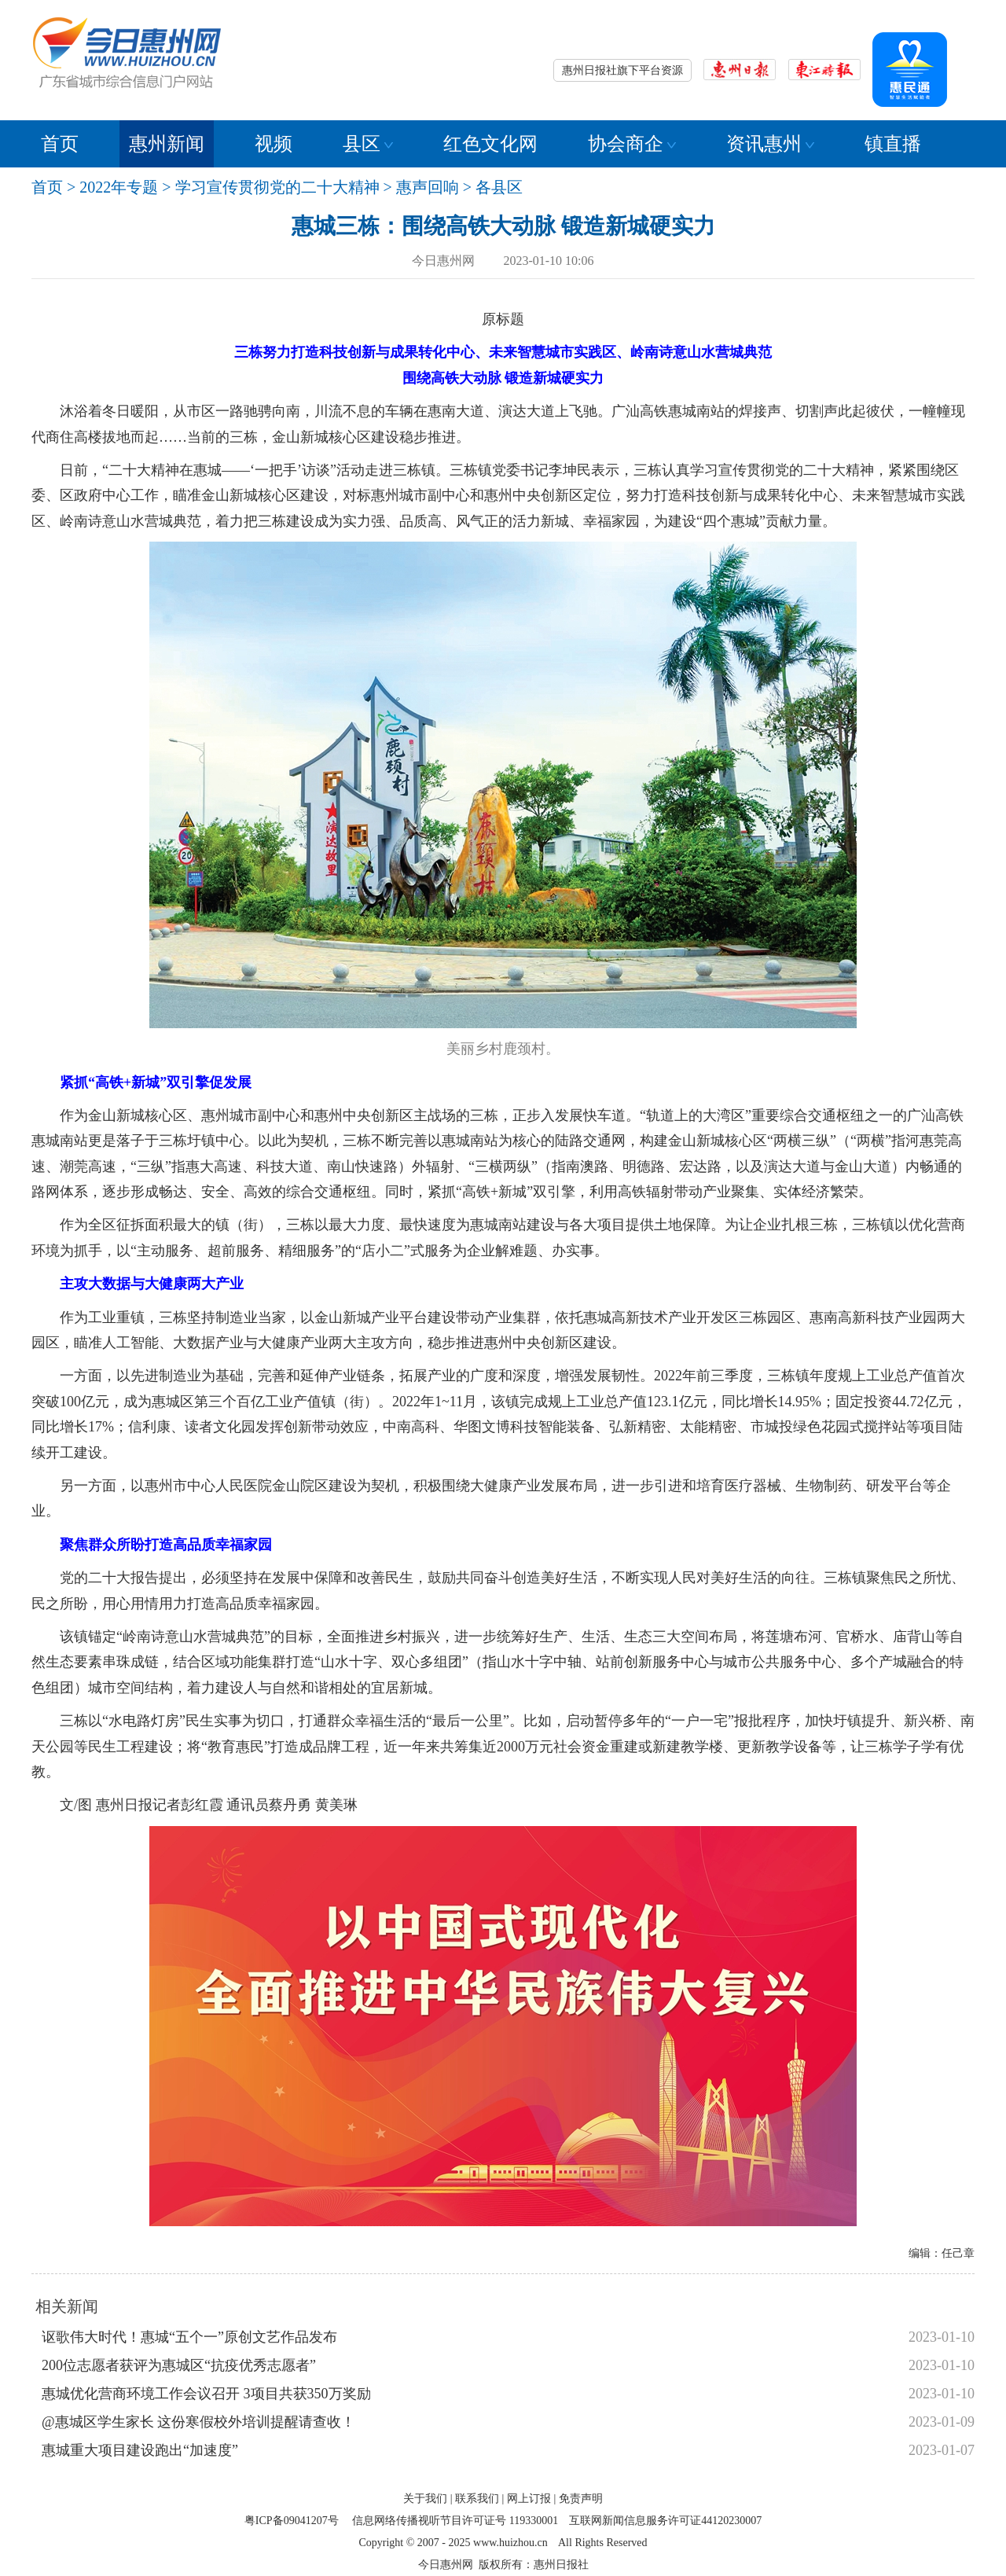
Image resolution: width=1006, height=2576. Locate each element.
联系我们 (477, 2498)
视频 (273, 144)
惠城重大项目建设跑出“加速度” (140, 2450)
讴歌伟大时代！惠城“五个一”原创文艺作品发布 (189, 2337)
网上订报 (529, 2498)
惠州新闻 (166, 144)
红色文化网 (490, 144)
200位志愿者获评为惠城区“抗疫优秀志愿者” (179, 2365)
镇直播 (893, 144)
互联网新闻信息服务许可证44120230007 (665, 2520)
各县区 (499, 187)
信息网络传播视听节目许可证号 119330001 (455, 2520)
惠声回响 (427, 187)
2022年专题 (118, 187)
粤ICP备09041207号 (291, 2520)
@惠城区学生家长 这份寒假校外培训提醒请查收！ (198, 2422)
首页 (60, 144)
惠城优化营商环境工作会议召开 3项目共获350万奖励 (206, 2393)
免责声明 (581, 2498)
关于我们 (425, 2498)
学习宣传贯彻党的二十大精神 (277, 187)
